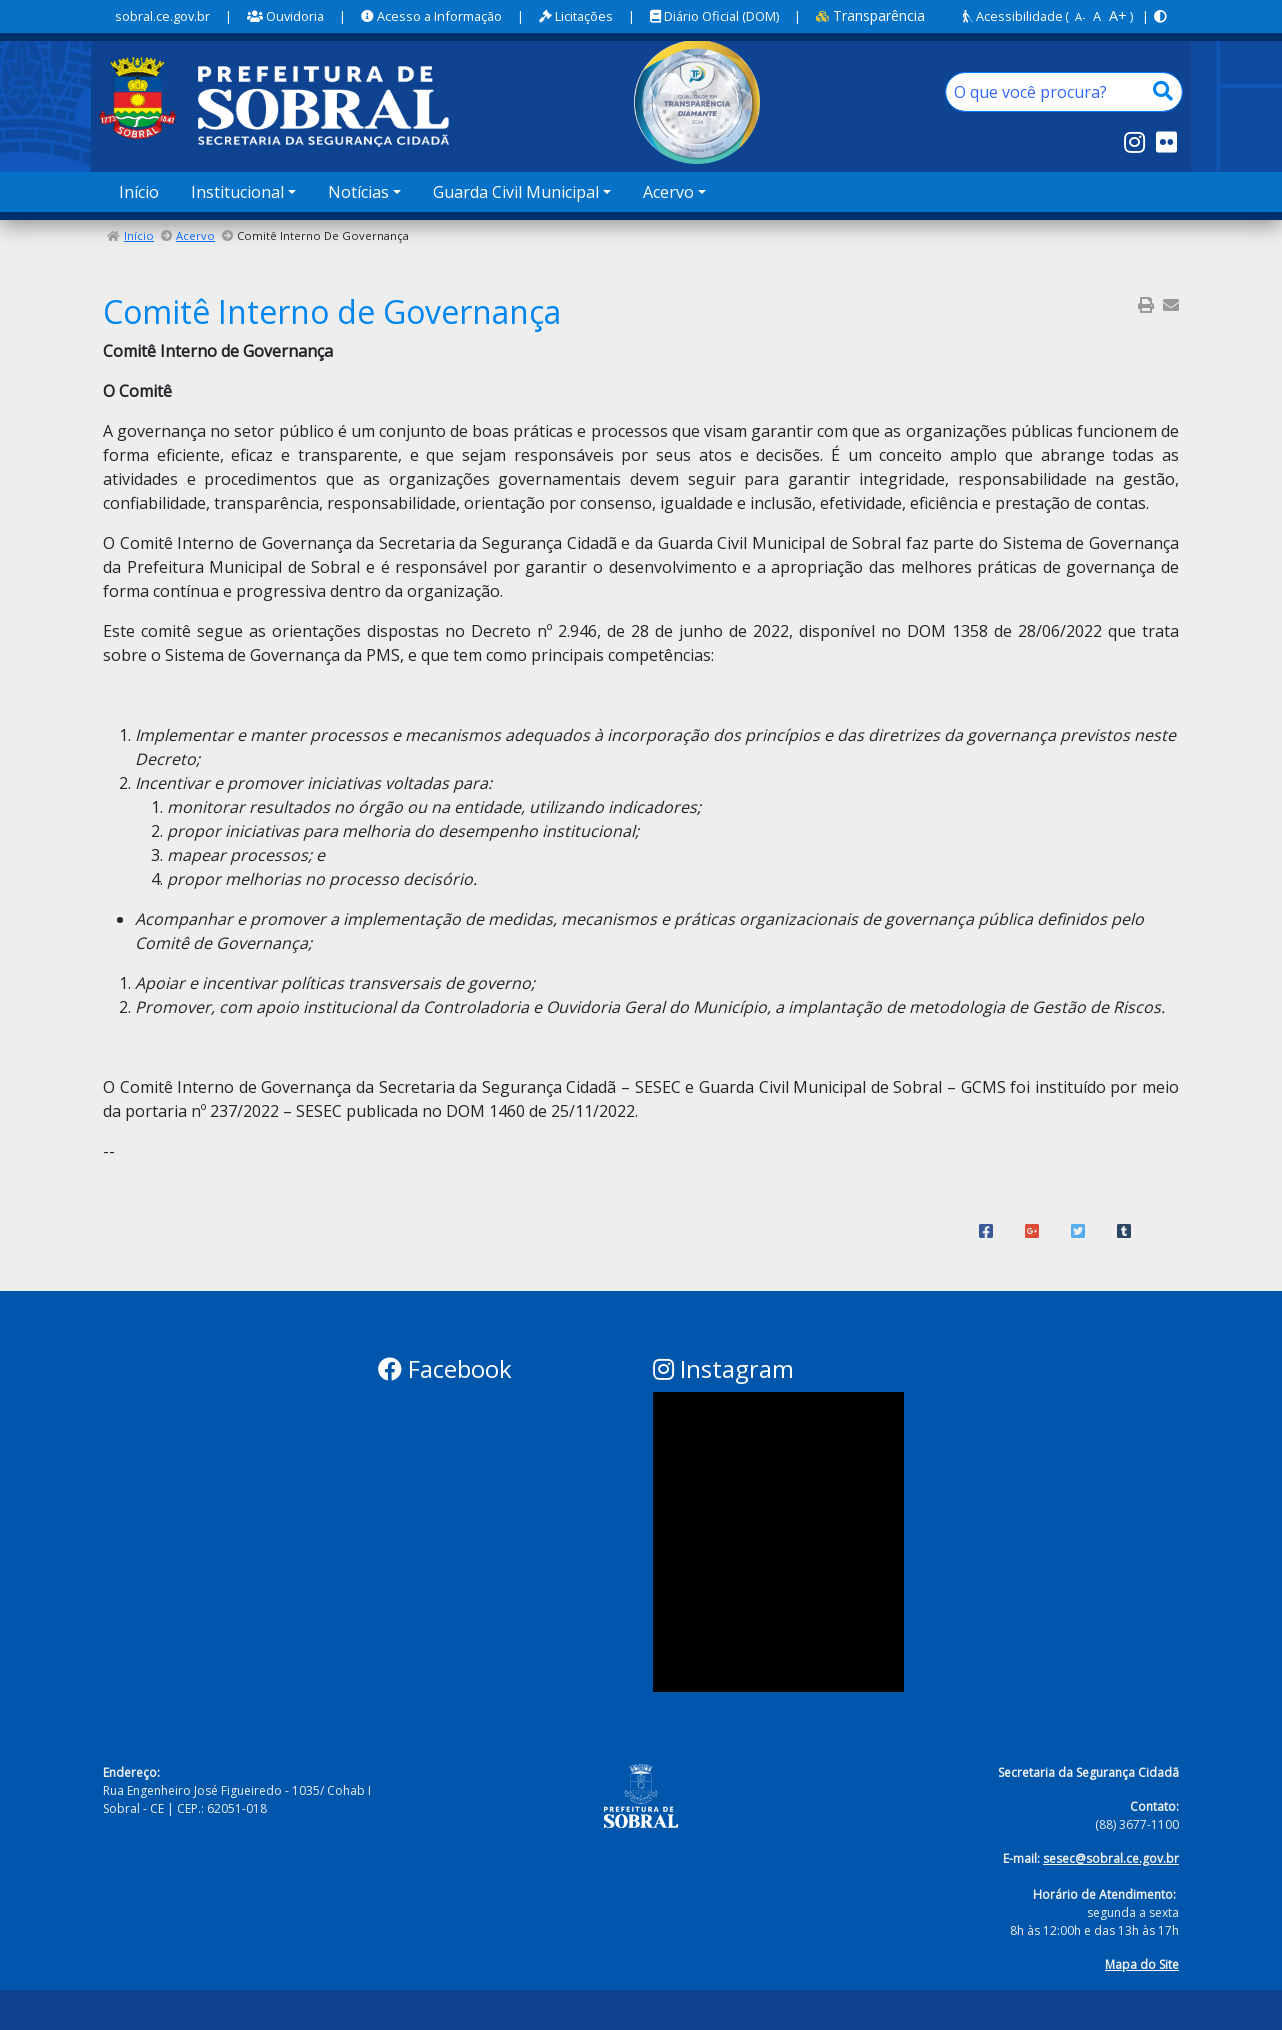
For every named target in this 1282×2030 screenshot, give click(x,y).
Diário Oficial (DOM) (714, 16)
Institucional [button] (237, 192)
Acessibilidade (1013, 16)
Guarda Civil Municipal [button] (516, 192)
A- (1080, 16)
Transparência (870, 15)
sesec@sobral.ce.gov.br (1111, 1858)
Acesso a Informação (431, 16)
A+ (1118, 15)
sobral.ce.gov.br (162, 16)
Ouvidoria (285, 16)
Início (139, 192)
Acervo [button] (668, 192)
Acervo (195, 235)
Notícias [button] (358, 192)
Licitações (576, 16)
